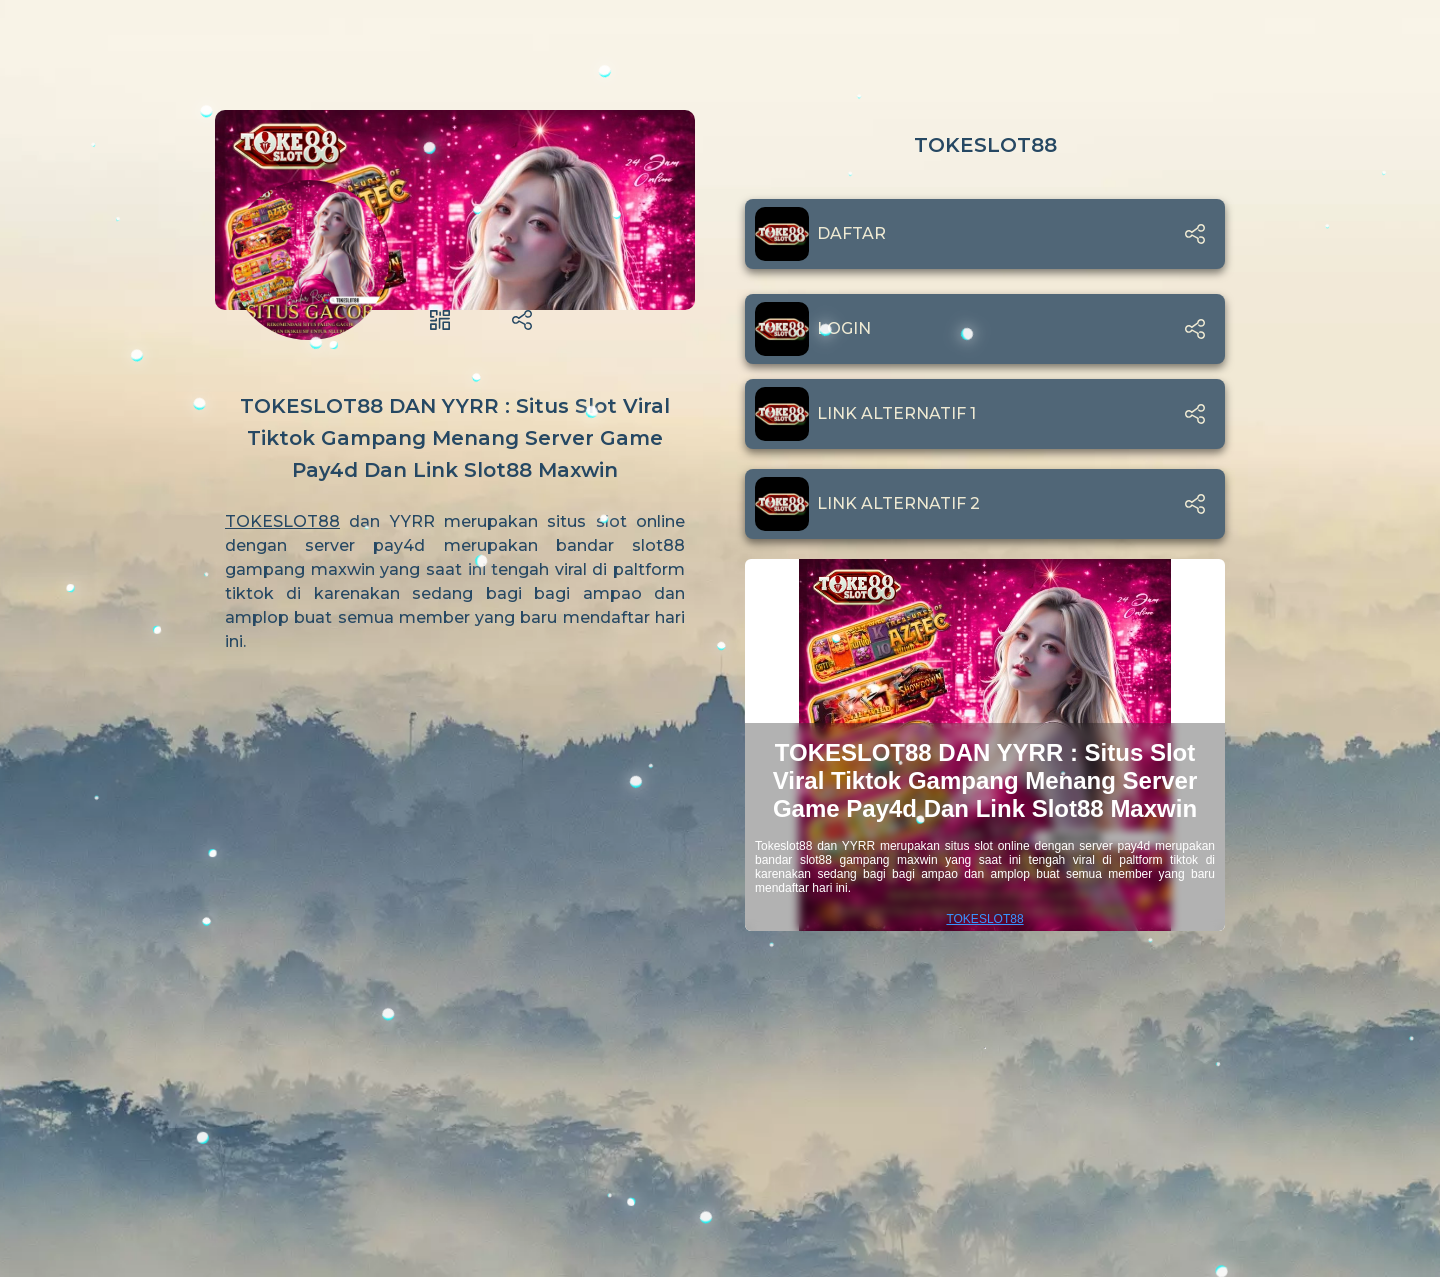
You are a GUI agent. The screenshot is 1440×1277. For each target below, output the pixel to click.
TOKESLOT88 (282, 521)
